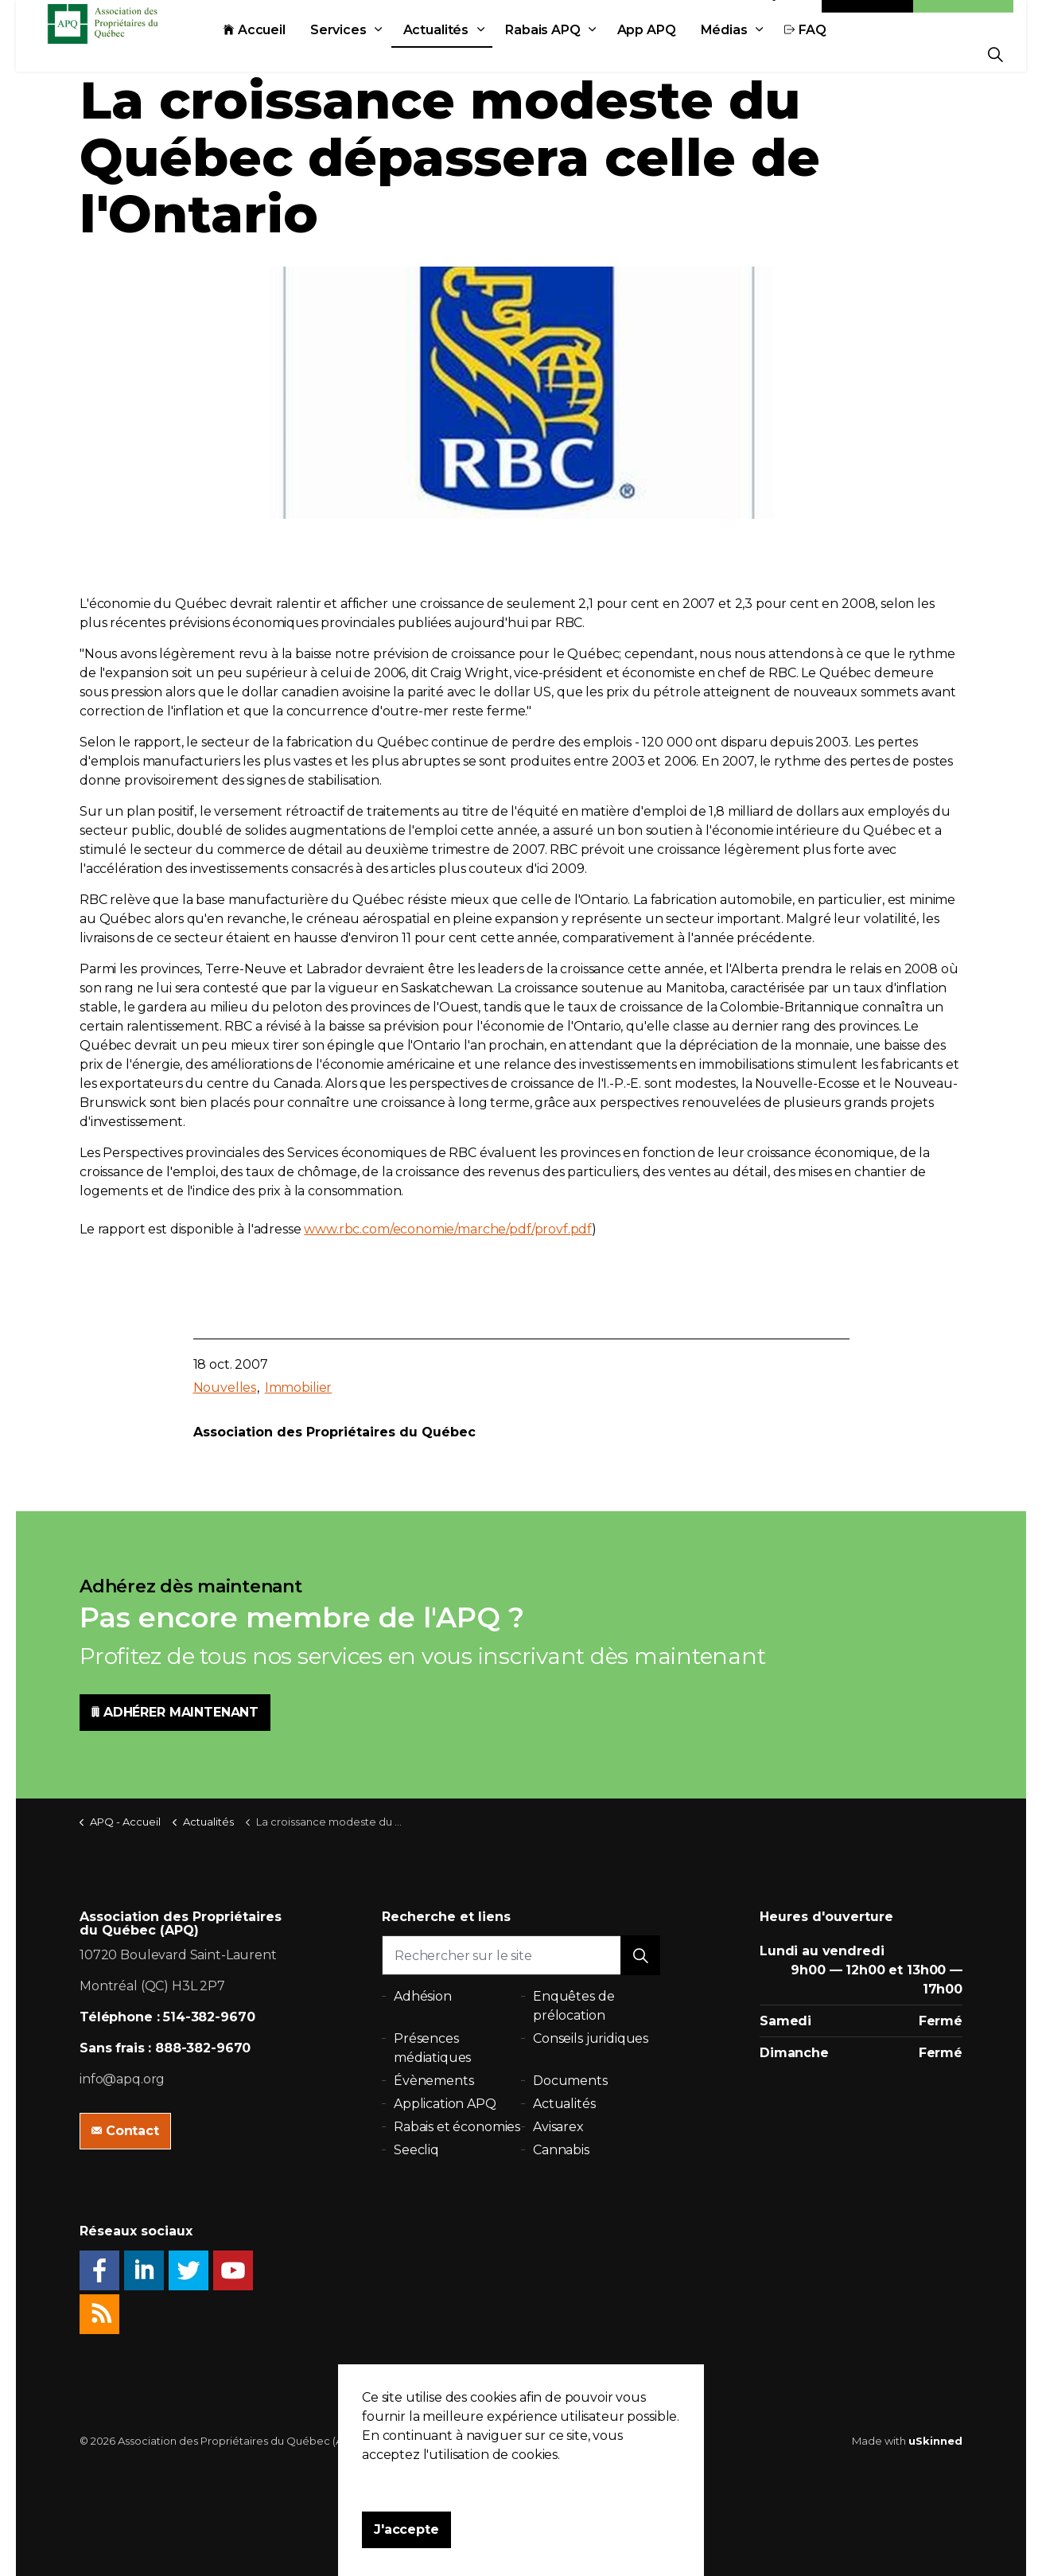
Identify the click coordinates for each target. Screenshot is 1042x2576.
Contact (867, 18)
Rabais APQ (578, 53)
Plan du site (550, 2440)
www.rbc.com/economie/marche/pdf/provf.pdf (448, 1229)
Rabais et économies (457, 2126)
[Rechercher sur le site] (521, 1955)
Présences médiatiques (432, 2048)
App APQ (682, 53)
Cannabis (561, 2149)
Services (374, 53)
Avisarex (558, 2126)
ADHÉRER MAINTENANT (175, 1712)
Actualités (472, 53)
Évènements (434, 2080)
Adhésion (963, 18)
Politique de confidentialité (441, 2440)
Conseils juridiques (590, 2038)
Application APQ (445, 2103)
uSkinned (935, 2440)
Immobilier (298, 1387)
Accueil (290, 53)
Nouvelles (225, 1387)
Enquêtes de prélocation (573, 2006)
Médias (760, 53)
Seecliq (416, 2149)
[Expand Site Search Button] (995, 54)
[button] (640, 1955)
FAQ (841, 53)
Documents (570, 2080)
